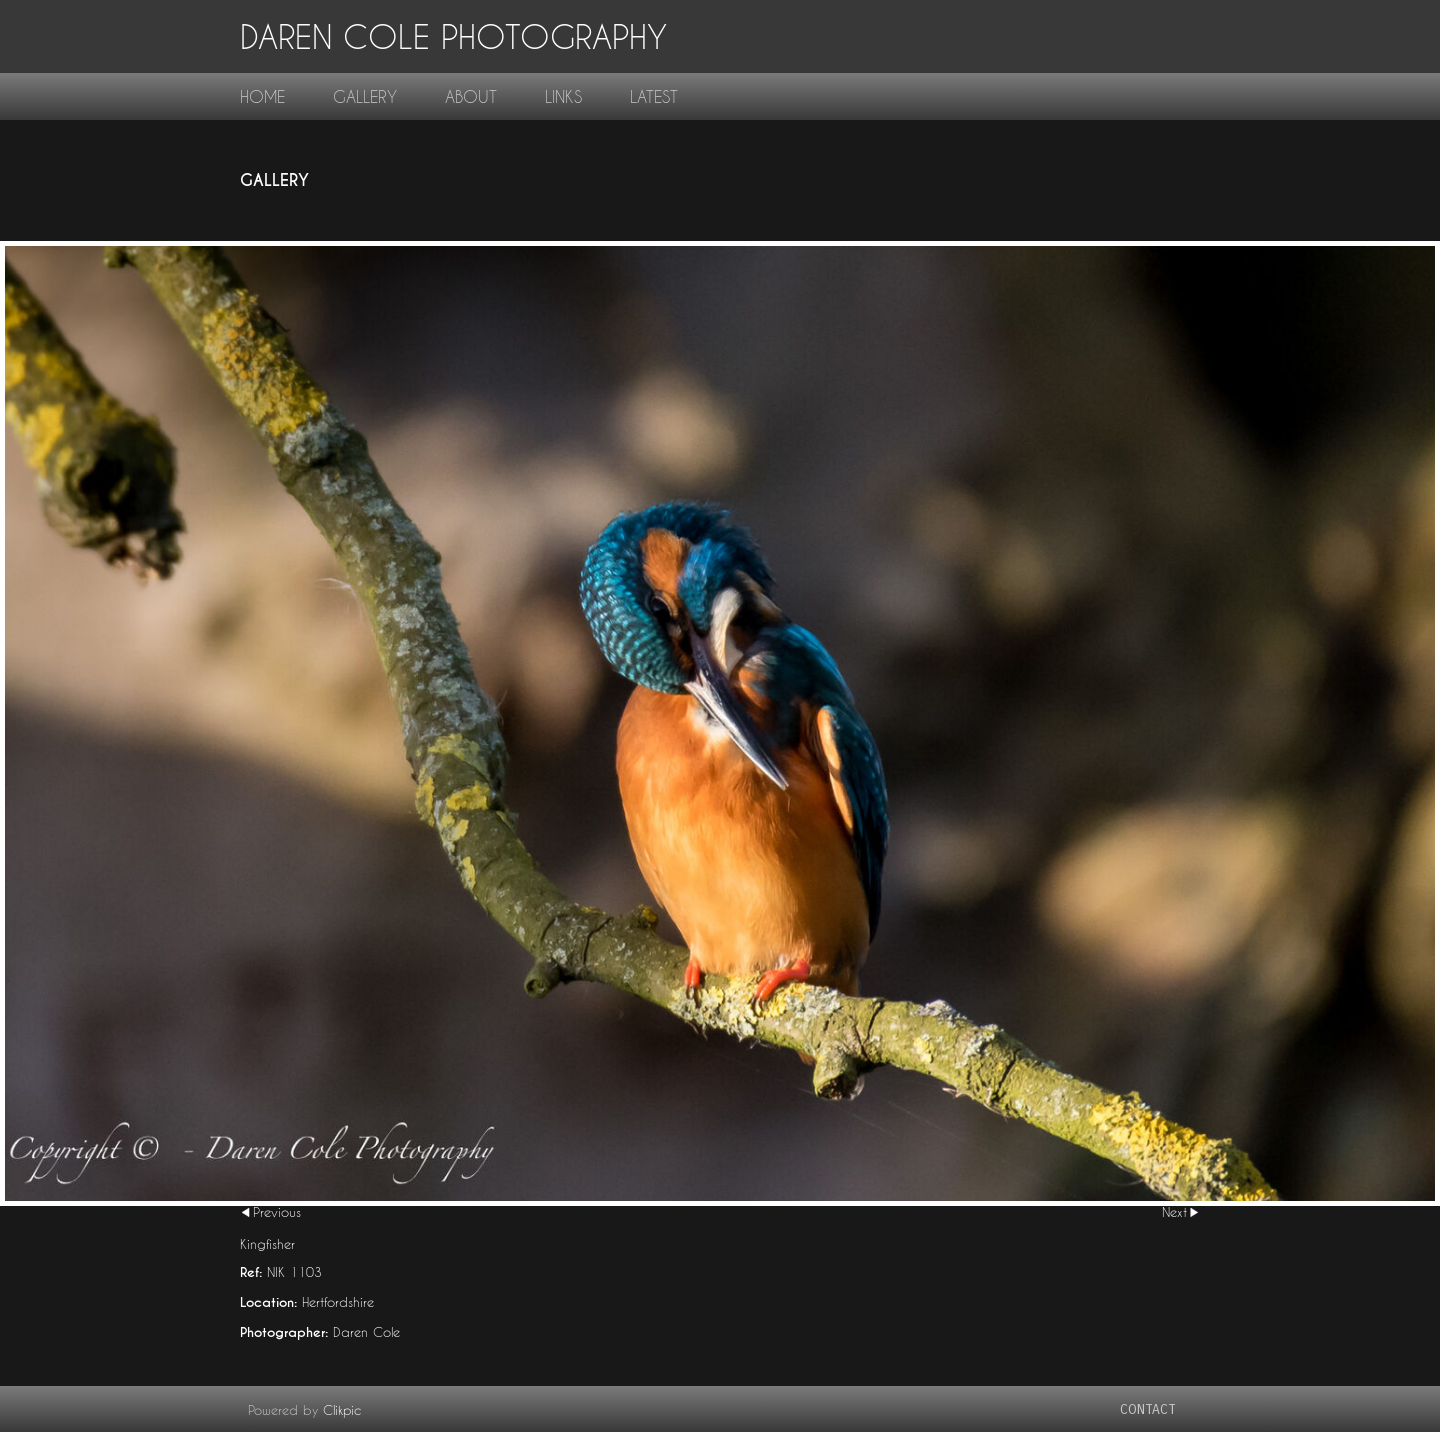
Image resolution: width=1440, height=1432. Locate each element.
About (471, 96)
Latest (654, 96)
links (563, 96)
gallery (365, 96)
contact (1148, 1409)
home (262, 96)
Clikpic (342, 1410)
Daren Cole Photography (453, 36)
